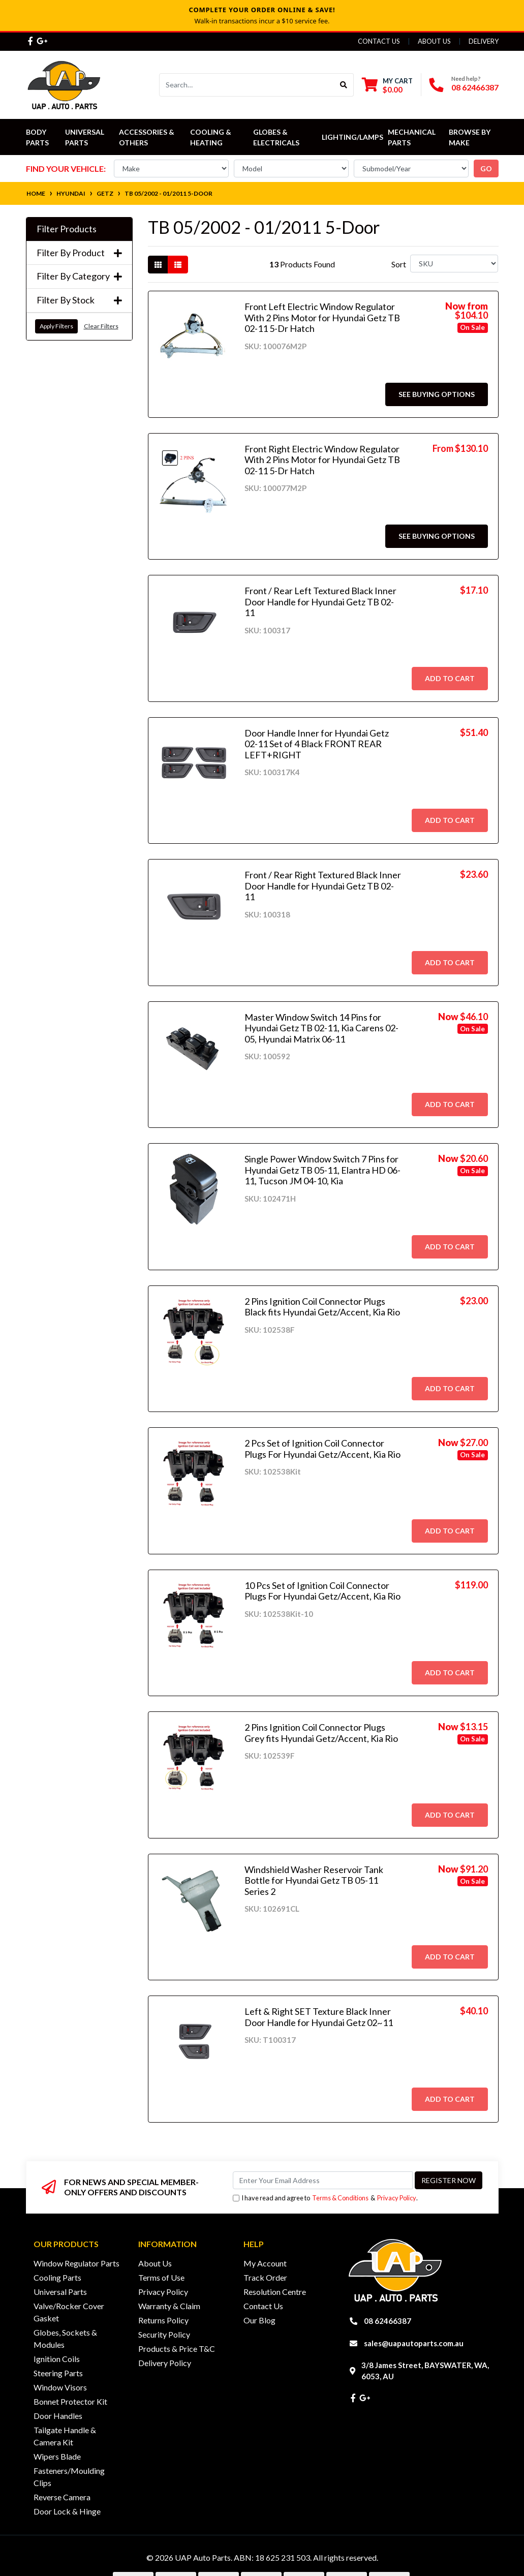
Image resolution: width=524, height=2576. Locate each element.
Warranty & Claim (169, 2306)
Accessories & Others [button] (147, 137)
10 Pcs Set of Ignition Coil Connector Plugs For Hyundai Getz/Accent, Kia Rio (322, 1591)
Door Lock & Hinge (67, 2511)
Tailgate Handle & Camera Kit (65, 2436)
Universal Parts (85, 137)
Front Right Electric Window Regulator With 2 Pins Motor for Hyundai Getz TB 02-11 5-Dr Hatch (322, 459)
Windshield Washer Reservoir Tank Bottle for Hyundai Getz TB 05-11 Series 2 (313, 1880)
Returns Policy (163, 2320)
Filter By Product (79, 253)
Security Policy (164, 2334)
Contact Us (379, 41)
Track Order (265, 2277)
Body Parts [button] (37, 137)
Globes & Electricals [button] (276, 137)
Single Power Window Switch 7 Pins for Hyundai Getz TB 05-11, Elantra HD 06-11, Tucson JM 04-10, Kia (322, 1169)
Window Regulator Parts (76, 2263)
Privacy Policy (396, 2198)
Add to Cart (450, 678)
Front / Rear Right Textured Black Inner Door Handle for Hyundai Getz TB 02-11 (322, 885)
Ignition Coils (57, 2359)
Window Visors (60, 2387)
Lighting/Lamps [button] (352, 137)
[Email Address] (323, 2180)
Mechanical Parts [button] (412, 137)
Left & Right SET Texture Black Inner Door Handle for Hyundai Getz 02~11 (318, 2017)
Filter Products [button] (67, 229)
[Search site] (344, 85)
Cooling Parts (57, 2277)
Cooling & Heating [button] (211, 137)
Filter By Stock (79, 300)
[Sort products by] (454, 263)
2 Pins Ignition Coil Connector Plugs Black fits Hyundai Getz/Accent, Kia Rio (322, 1307)
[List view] (178, 264)
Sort (398, 264)
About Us (434, 41)
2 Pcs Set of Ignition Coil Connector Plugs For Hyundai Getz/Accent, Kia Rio (322, 1448)
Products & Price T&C (176, 2348)
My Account (265, 2263)
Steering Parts (58, 2373)
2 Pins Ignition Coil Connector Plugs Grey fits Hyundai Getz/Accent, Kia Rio (321, 1733)
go (486, 168)
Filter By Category (79, 276)
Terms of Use (161, 2277)
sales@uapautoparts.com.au (414, 2343)
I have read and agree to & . (325, 2198)
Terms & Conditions (340, 2198)
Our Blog (259, 2320)
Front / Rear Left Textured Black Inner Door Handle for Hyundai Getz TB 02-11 (320, 601)
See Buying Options (436, 394)
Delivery (484, 41)
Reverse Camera (62, 2497)
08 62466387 (475, 87)
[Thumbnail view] (158, 264)
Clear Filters (101, 326)
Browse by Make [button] (470, 137)
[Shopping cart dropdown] (387, 85)
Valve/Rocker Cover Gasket (69, 2312)
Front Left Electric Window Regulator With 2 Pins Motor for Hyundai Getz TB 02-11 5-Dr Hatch (322, 317)
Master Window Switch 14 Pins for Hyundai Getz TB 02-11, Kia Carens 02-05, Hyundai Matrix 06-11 (321, 1028)
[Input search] (246, 85)
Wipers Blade (57, 2456)
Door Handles (58, 2415)
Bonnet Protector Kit (70, 2401)
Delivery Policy (164, 2363)
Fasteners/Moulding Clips (69, 2477)
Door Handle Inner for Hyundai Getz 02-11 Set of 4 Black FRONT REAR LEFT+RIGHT (316, 743)
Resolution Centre (274, 2291)
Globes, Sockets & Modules (65, 2338)
